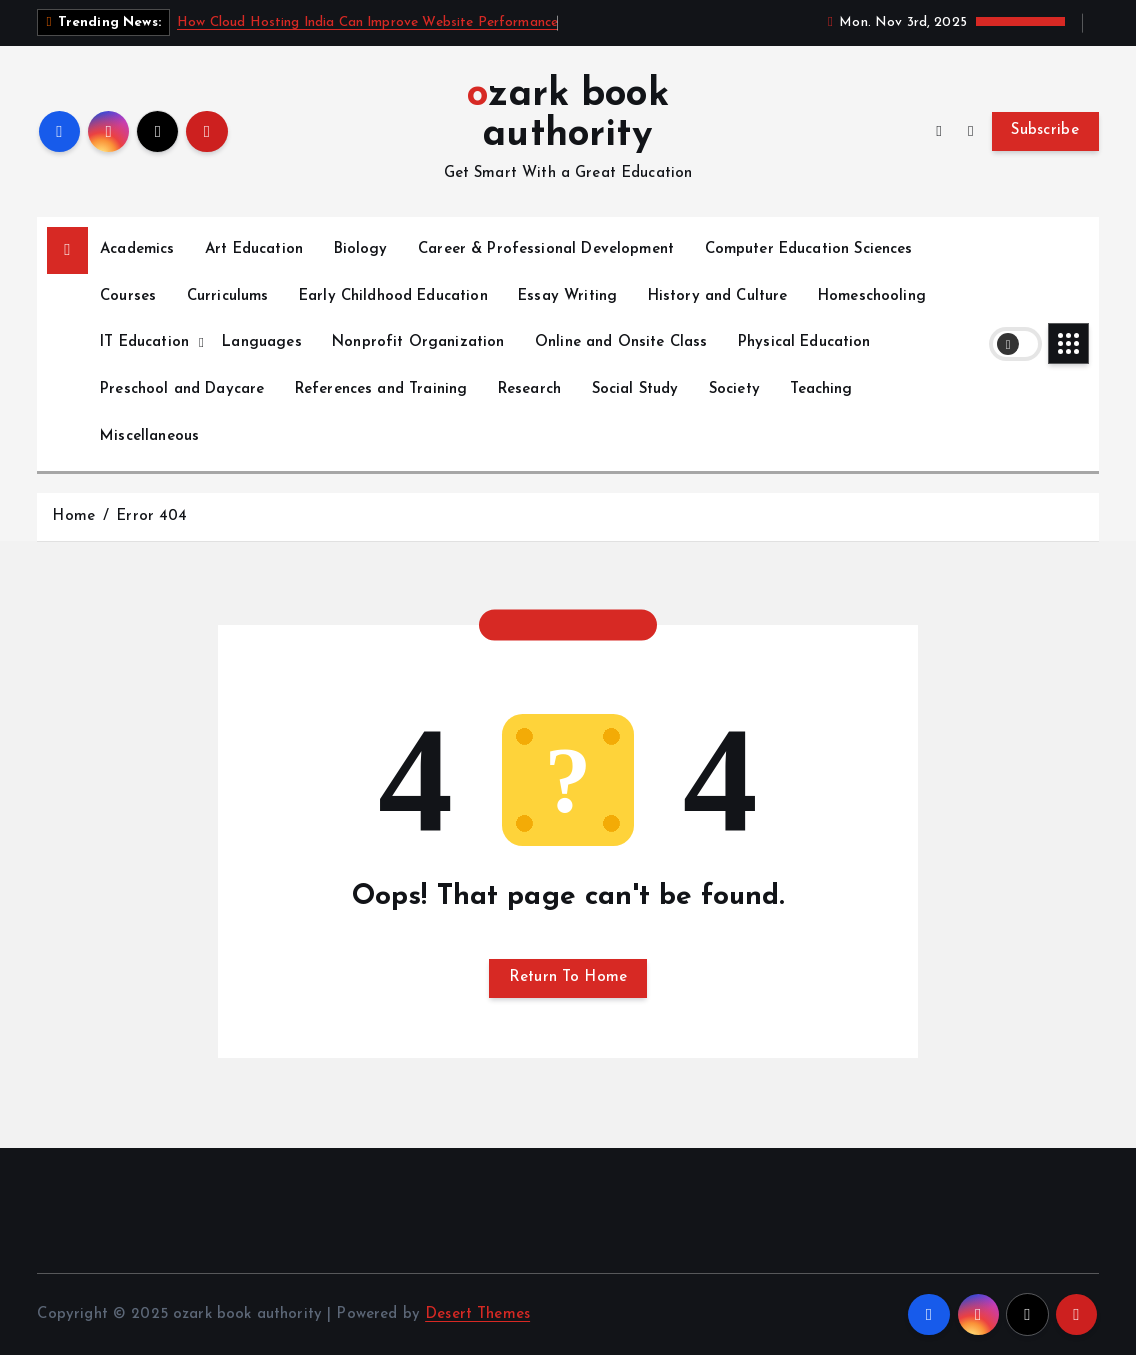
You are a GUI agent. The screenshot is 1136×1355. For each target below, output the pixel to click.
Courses (128, 296)
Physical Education (804, 342)
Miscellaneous (149, 436)
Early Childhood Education (393, 296)
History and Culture (718, 296)
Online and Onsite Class (621, 342)
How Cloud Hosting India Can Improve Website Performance (367, 22)
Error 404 (151, 516)
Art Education (254, 249)
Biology (361, 249)
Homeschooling (872, 296)
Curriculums (228, 296)
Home (73, 516)
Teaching (821, 389)
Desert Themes (477, 1314)
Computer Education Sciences (809, 249)
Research (529, 389)
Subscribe (1045, 130)
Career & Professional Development (546, 249)
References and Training (381, 389)
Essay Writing (567, 296)
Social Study (635, 389)
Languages (261, 342)
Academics (137, 249)
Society (734, 389)
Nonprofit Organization (418, 342)
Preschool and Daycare (182, 389)
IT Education (144, 342)
